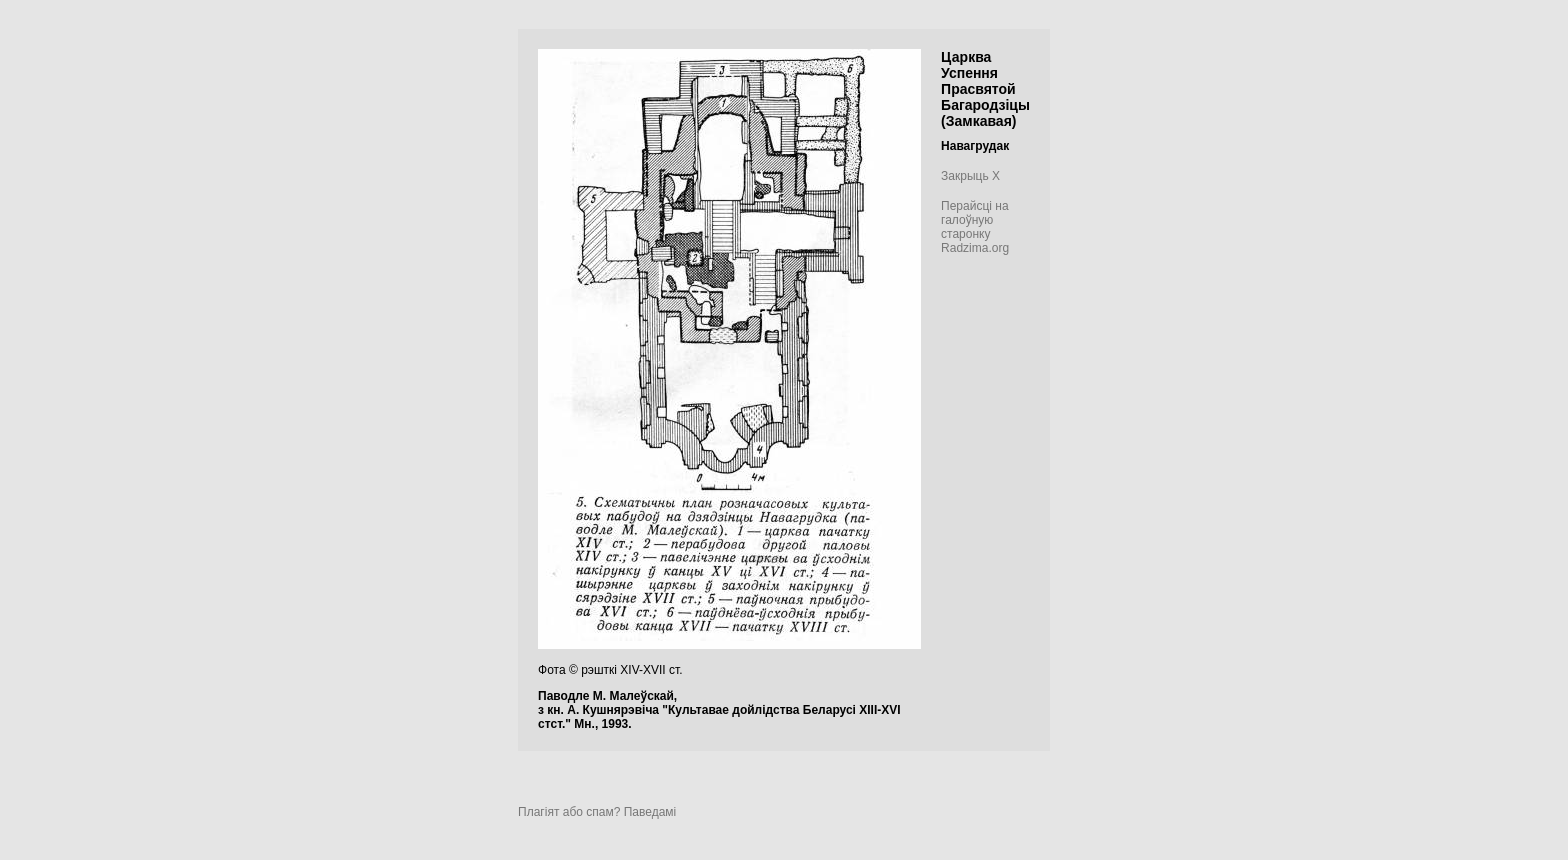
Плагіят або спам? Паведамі (597, 812)
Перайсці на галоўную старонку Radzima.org (975, 227)
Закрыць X (970, 176)
